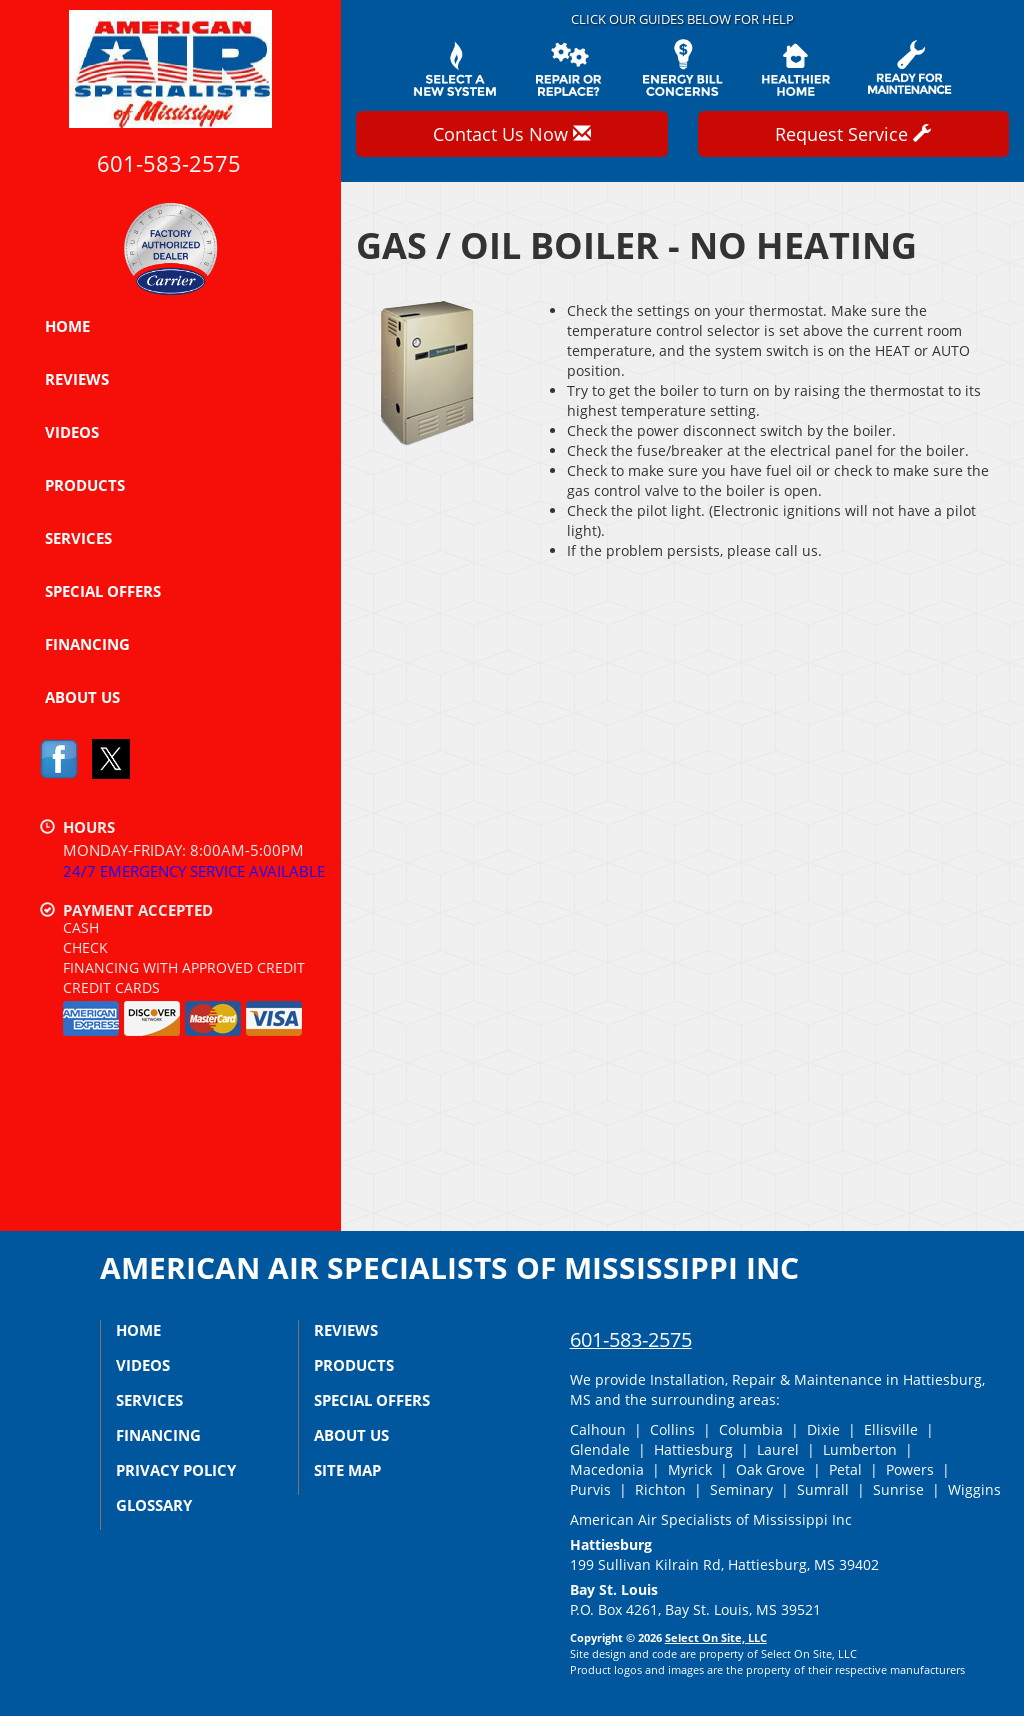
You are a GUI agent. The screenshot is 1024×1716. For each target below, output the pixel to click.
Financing (87, 644)
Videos (72, 432)
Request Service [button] (853, 134)
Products (85, 485)
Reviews (77, 379)
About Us (82, 697)
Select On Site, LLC (716, 1637)
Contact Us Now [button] (512, 134)
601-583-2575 (631, 1339)
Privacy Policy (176, 1470)
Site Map (347, 1470)
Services (78, 538)
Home (67, 326)
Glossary (154, 1505)
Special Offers (103, 591)
